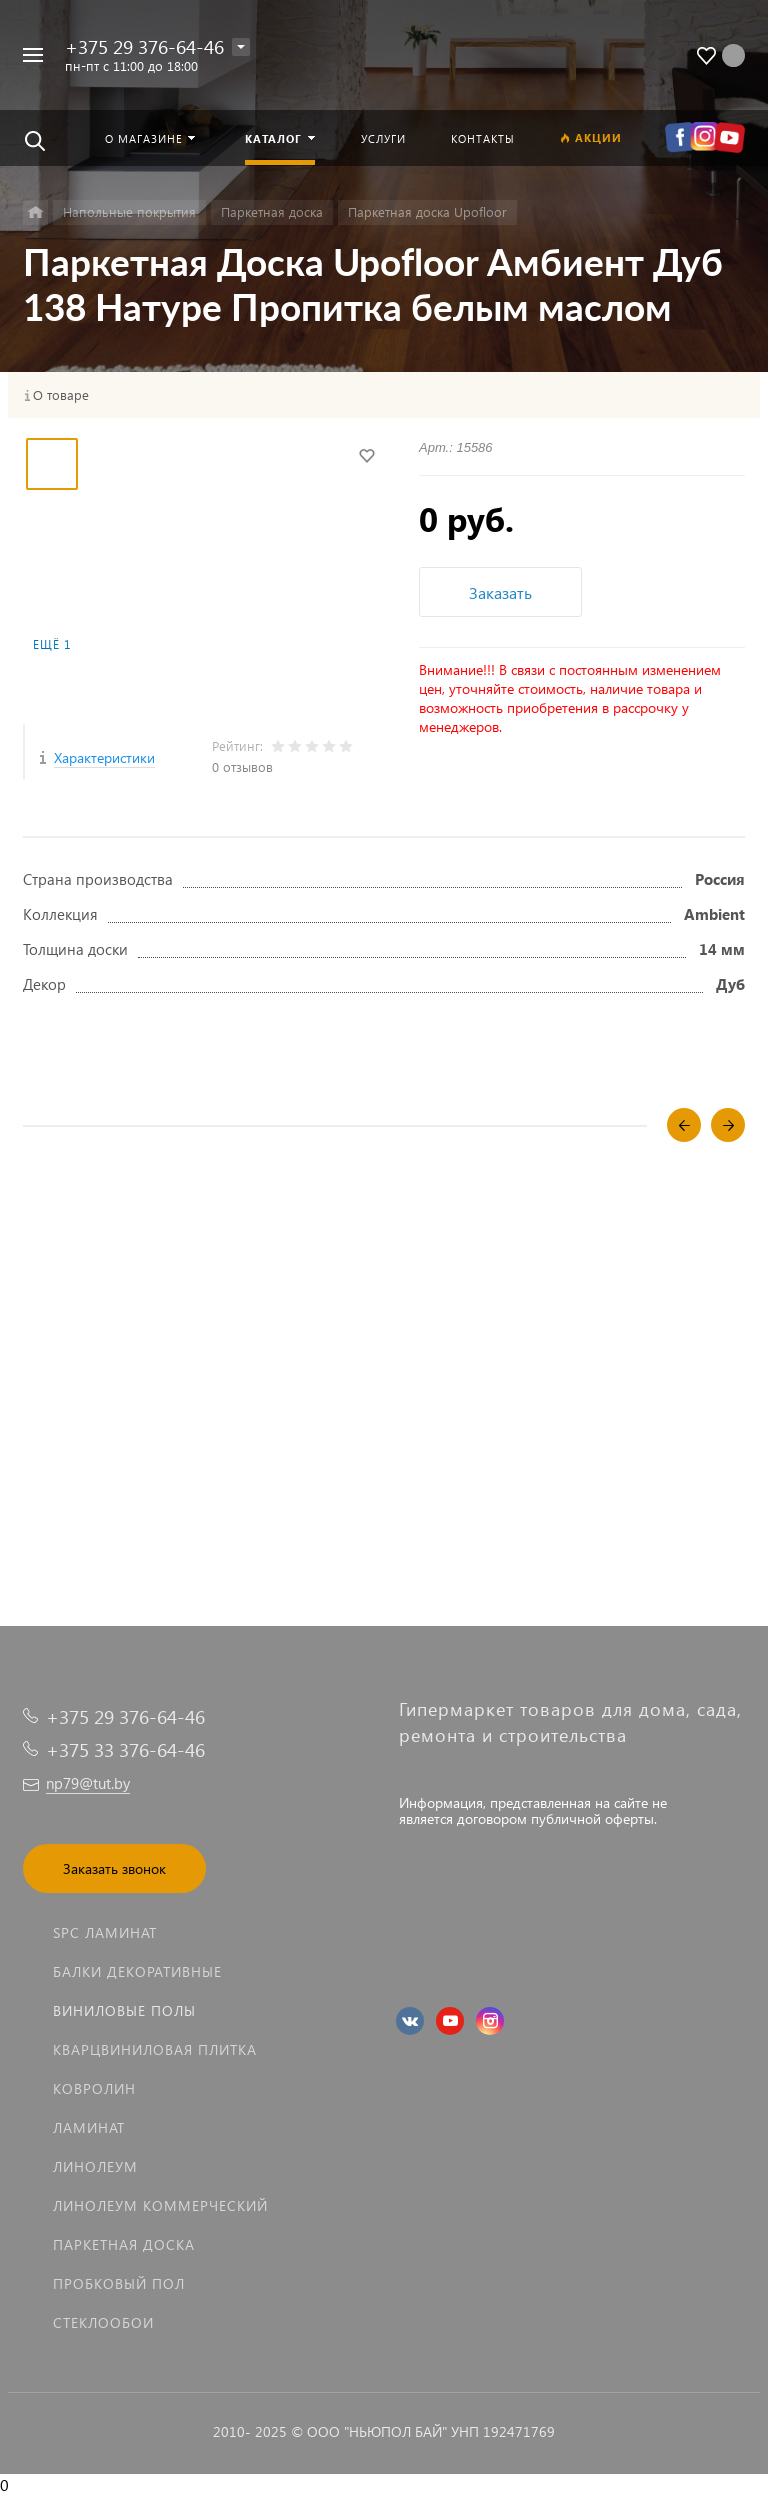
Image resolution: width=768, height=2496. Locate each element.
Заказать (500, 592)
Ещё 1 (52, 644)
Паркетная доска (124, 2244)
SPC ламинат (105, 1932)
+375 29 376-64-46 (144, 46)
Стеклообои (103, 2322)
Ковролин (94, 2088)
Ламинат (89, 2127)
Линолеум (95, 2166)
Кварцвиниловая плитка (155, 2049)
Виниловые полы (124, 2010)
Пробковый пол (119, 2283)
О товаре (61, 395)
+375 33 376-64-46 (125, 1749)
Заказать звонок (114, 1868)
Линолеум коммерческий (160, 2205)
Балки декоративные (137, 1971)
